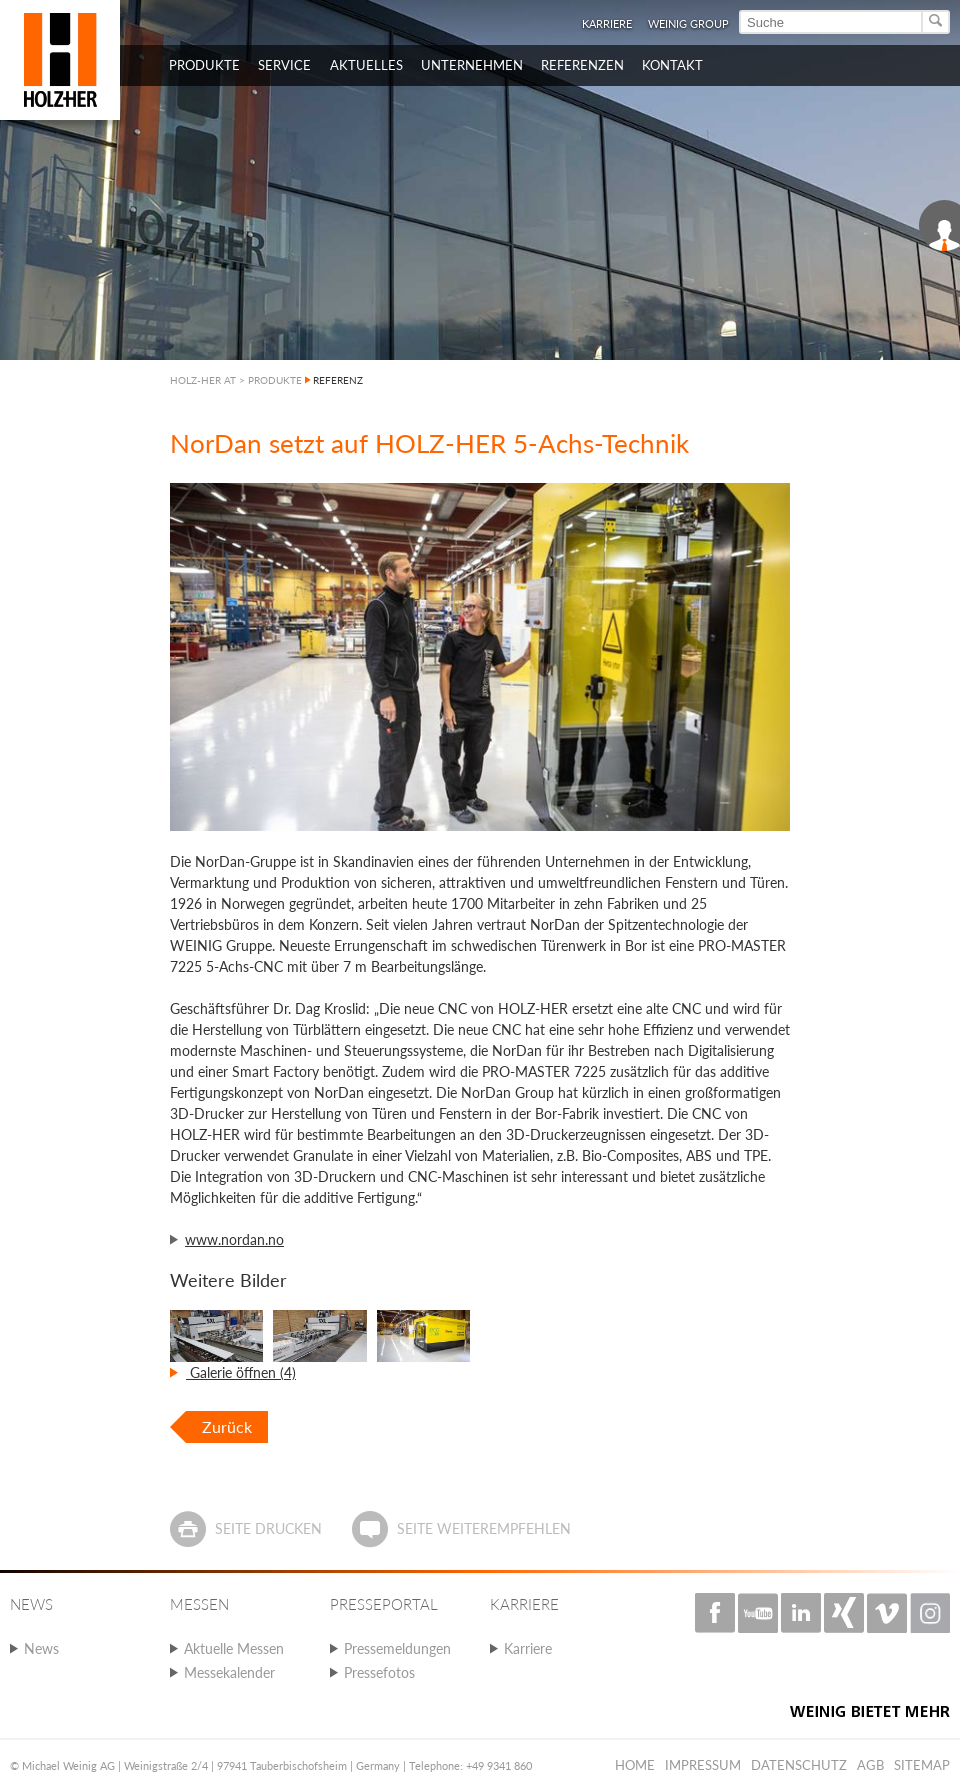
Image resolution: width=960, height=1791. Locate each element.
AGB (870, 1765)
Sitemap (922, 1765)
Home (635, 1765)
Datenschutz (799, 1765)
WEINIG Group (688, 23)
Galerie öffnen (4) (241, 1372)
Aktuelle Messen (234, 1648)
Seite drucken (268, 1528)
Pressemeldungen (397, 1648)
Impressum (703, 1765)
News (41, 1648)
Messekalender (229, 1672)
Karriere (607, 23)
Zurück (227, 1426)
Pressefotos (379, 1672)
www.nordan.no (234, 1239)
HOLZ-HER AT (203, 380)
